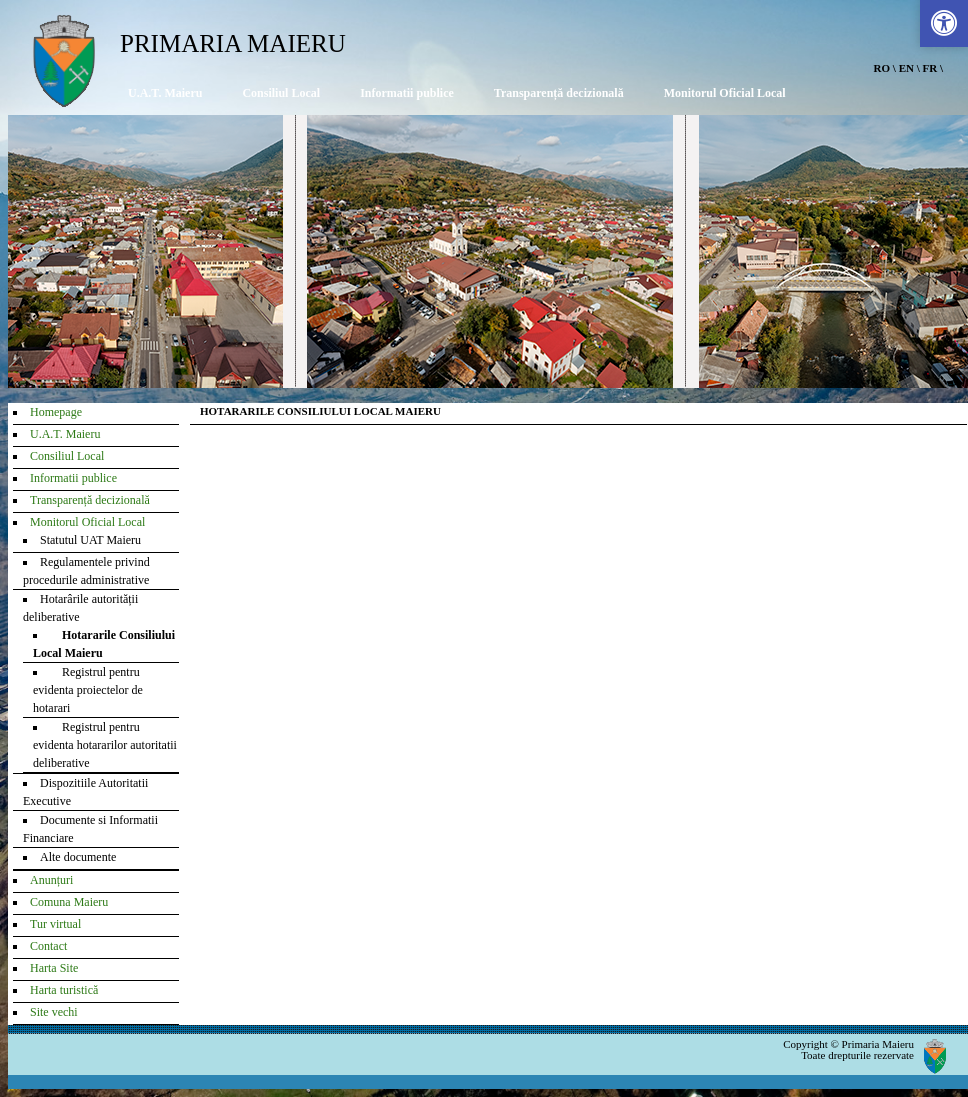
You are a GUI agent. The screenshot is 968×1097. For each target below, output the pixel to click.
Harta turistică (64, 990)
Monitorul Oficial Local (725, 93)
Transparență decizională (559, 93)
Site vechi (54, 1012)
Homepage (56, 412)
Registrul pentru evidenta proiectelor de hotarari (88, 690)
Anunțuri (51, 880)
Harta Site (54, 968)
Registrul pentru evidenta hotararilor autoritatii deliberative (105, 745)
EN (906, 68)
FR (930, 68)
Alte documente (78, 857)
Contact (48, 946)
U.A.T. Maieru (165, 93)
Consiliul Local (281, 93)
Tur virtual (55, 924)
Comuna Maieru (69, 902)
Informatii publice (407, 93)
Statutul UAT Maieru (90, 540)
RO (882, 68)
